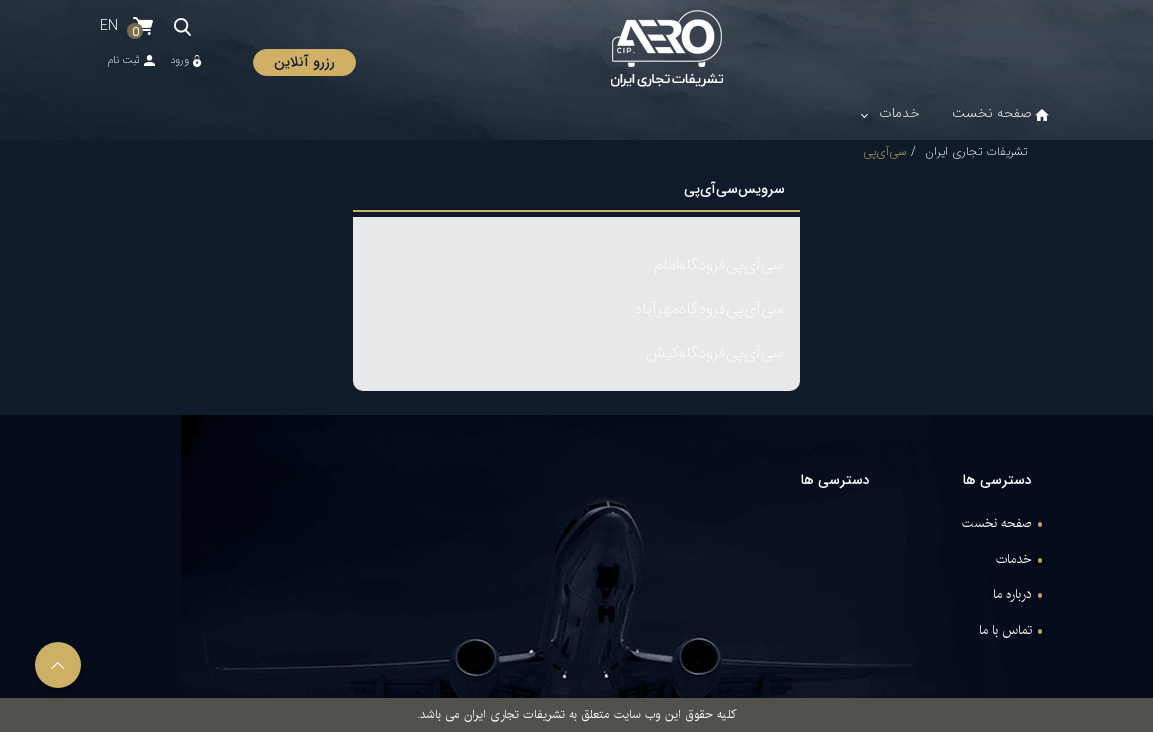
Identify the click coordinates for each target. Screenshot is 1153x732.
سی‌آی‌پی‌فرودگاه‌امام (719, 264)
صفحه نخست (997, 524)
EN (109, 26)
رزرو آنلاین (304, 62)
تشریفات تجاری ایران (976, 151)
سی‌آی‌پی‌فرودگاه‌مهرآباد (709, 308)
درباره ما (1012, 595)
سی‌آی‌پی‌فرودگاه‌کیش (715, 352)
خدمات (1014, 560)
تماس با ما (1005, 631)
